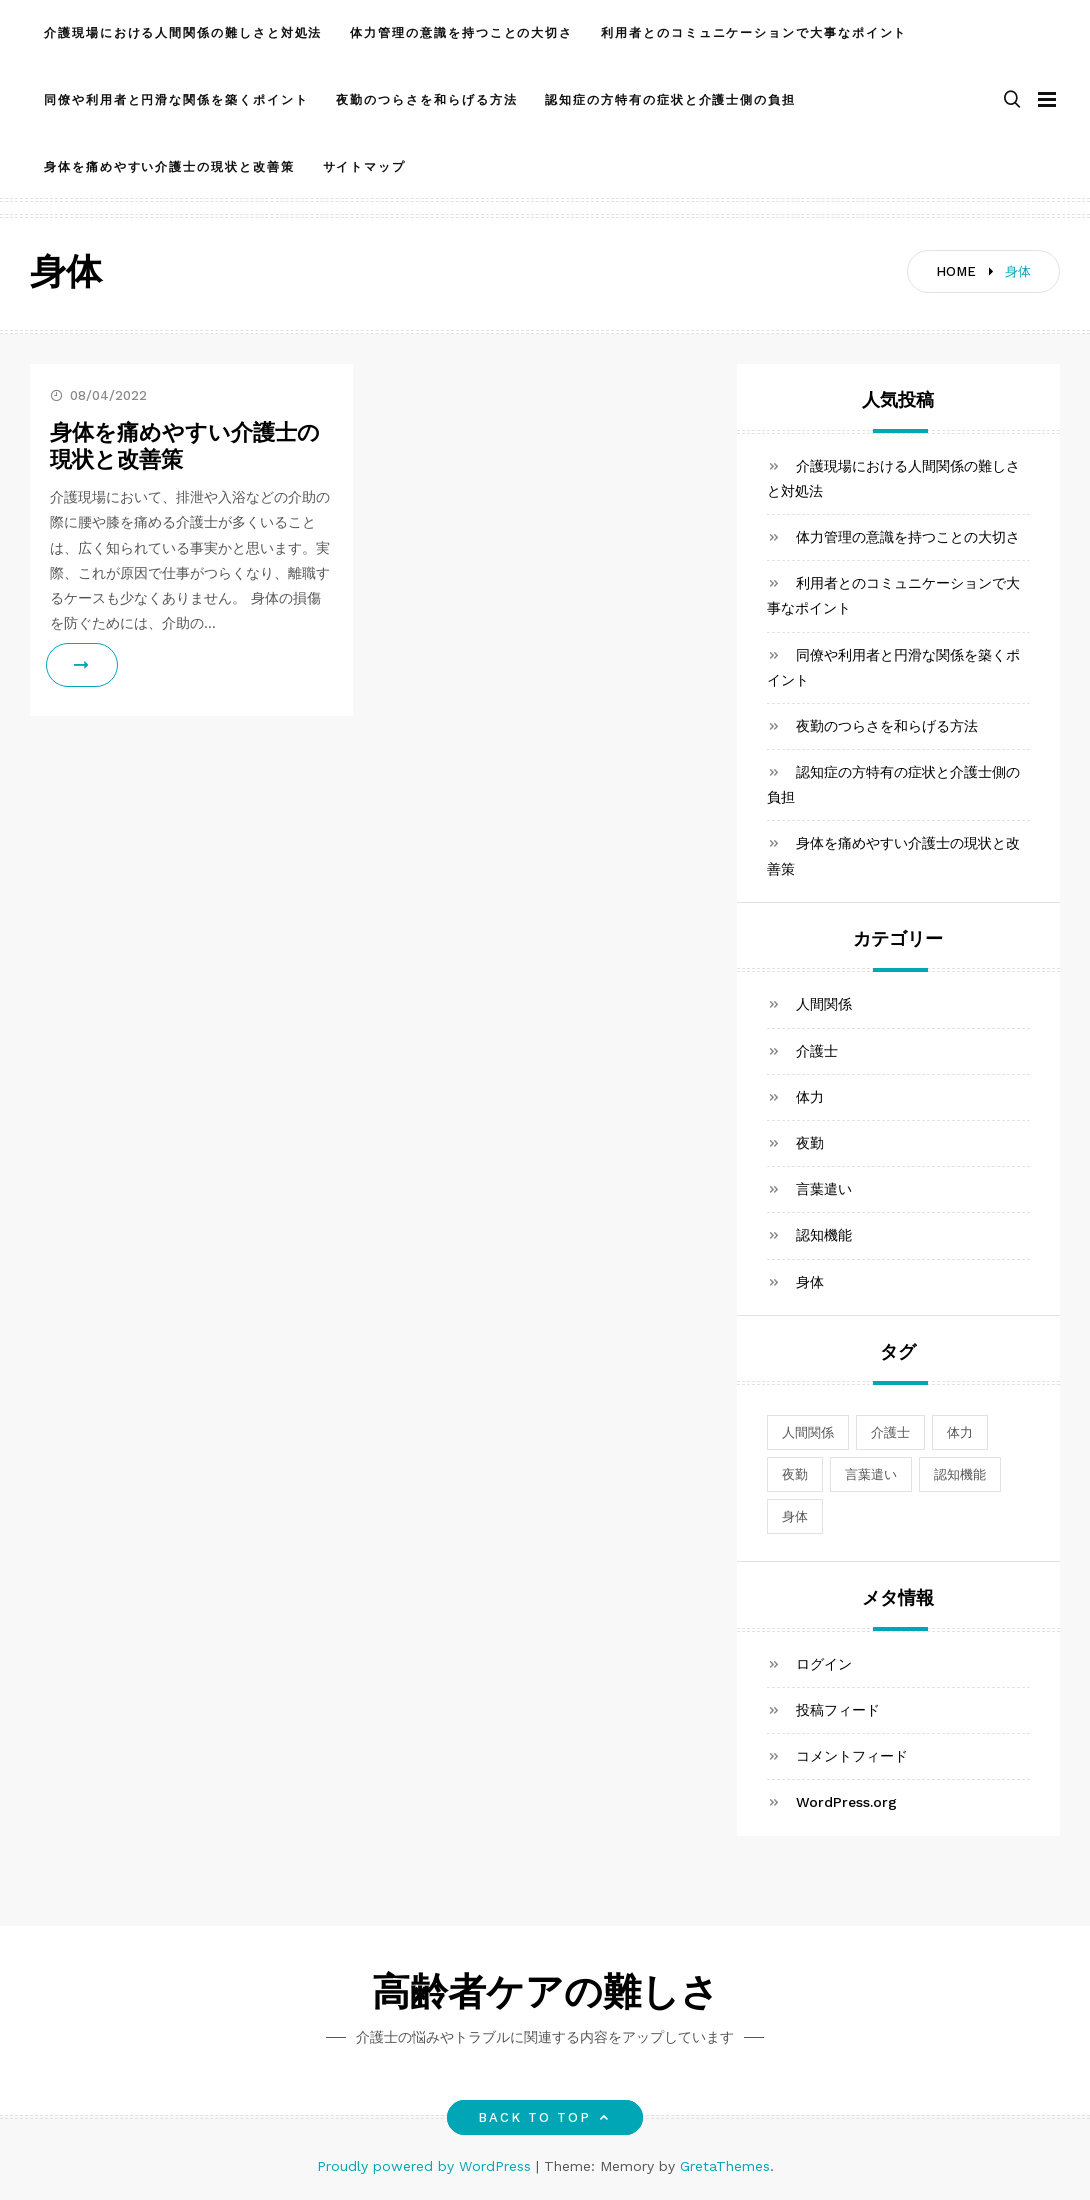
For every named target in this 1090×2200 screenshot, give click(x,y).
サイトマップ (365, 167)
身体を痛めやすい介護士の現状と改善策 (169, 167)
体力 (810, 1097)
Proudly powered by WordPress (426, 2166)
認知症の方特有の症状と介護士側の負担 (670, 100)
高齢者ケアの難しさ (545, 1995)
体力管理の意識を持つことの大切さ (461, 33)
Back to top (545, 2117)
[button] (1012, 100)
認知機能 (824, 1235)
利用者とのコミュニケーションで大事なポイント (754, 33)
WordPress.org (846, 1802)
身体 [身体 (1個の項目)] (795, 1516)
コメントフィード (852, 1756)
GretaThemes (725, 2166)
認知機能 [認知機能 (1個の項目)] (960, 1474)
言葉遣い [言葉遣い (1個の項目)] (871, 1474)
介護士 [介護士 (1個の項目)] (890, 1432)
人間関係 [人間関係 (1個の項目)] (808, 1432)
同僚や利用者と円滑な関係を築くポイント (176, 100)
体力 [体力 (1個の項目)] (960, 1432)
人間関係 (824, 1004)
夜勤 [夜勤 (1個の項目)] (795, 1474)
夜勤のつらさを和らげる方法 (426, 100)
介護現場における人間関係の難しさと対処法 (183, 33)
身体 (810, 1282)
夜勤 (810, 1143)
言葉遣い (824, 1189)
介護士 (817, 1051)
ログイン (824, 1664)
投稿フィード (838, 1710)
